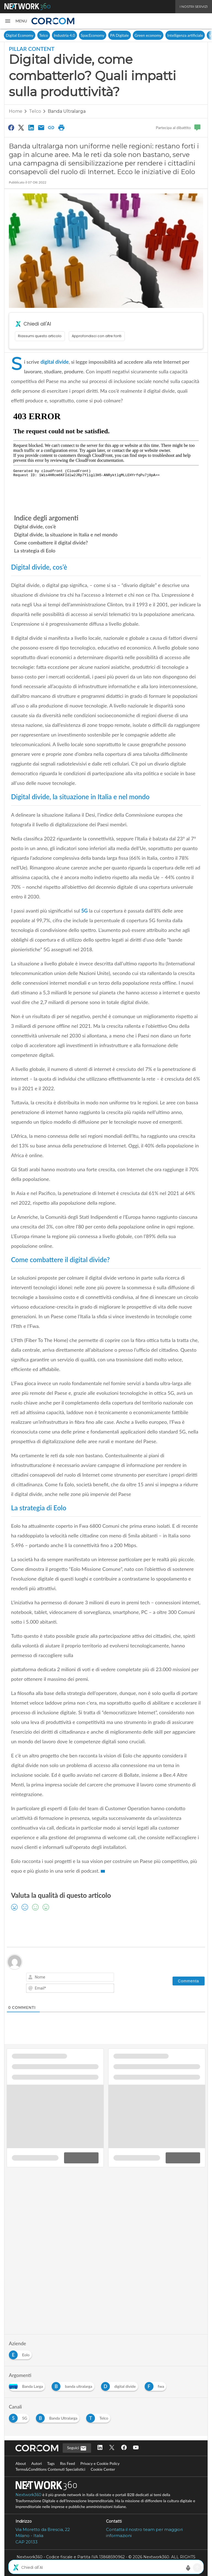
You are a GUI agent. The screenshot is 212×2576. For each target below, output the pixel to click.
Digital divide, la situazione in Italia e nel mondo (66, 534)
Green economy (148, 35)
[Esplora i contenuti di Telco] (99, 2416)
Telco (43, 35)
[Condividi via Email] (41, 127)
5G (84, 911)
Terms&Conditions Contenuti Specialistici (50, 2469)
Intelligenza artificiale (185, 35)
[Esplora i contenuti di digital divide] (120, 2385)
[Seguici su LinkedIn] (100, 2448)
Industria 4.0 (64, 35)
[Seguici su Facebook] (124, 2448)
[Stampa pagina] (61, 127)
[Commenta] (189, 1981)
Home (15, 111)
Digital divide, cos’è (35, 526)
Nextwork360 (28, 2494)
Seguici (77, 2448)
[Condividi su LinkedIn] (31, 127)
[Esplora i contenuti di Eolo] (21, 2353)
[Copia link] (51, 127)
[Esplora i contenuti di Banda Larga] (28, 2385)
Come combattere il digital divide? (51, 542)
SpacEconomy (92, 35)
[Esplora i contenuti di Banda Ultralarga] (59, 2416)
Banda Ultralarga (67, 111)
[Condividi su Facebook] (11, 127)
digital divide (55, 362)
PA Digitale (119, 35)
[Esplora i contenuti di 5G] (20, 2416)
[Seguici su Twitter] (111, 2448)
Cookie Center (103, 2469)
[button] (15, 21)
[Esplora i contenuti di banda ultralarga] (74, 2385)
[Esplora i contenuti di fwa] (157, 2385)
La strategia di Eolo (34, 550)
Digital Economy (19, 35)
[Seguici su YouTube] (135, 2448)
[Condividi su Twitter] (21, 127)
